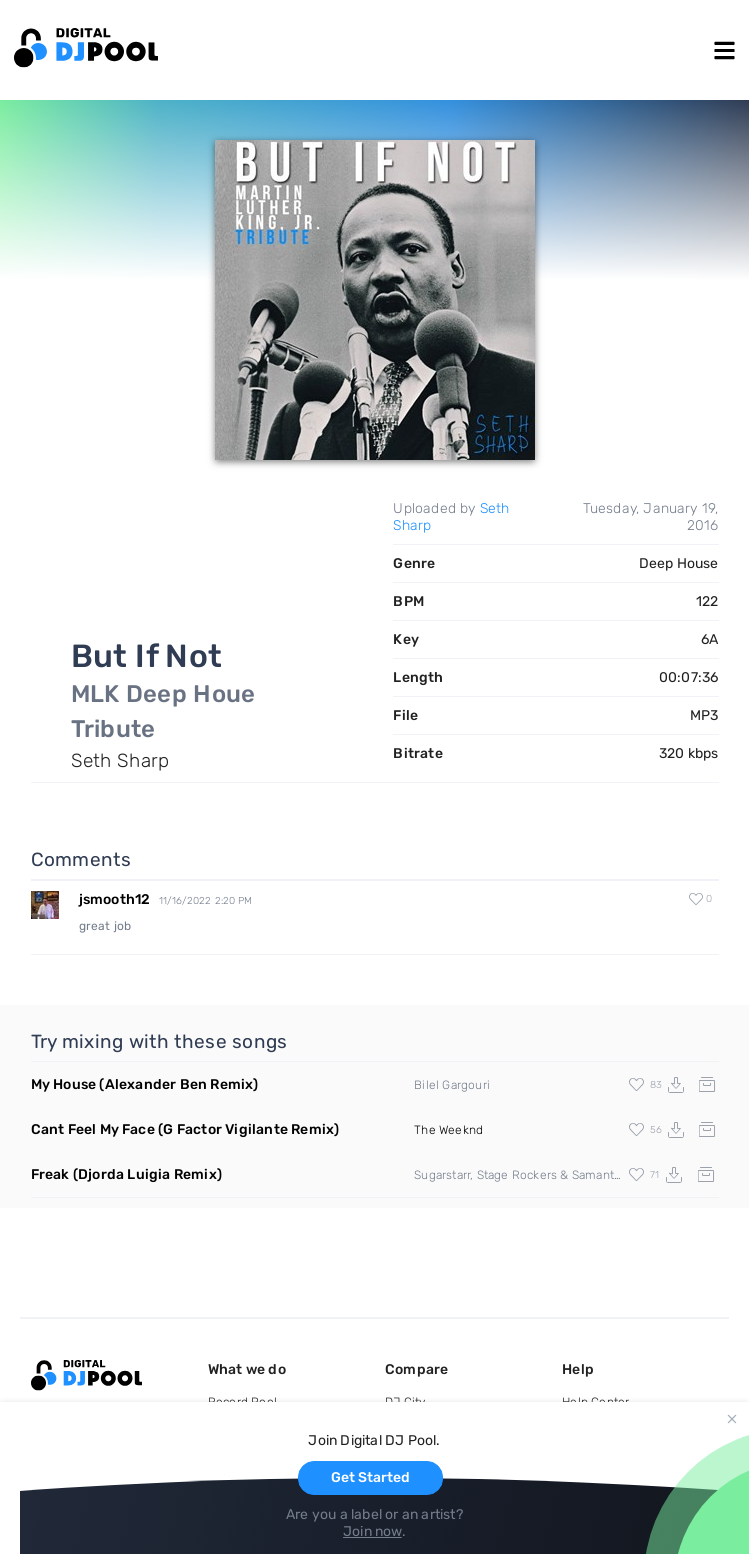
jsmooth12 (115, 899)
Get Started (370, 1477)
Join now (372, 1531)
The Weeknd (448, 1130)
